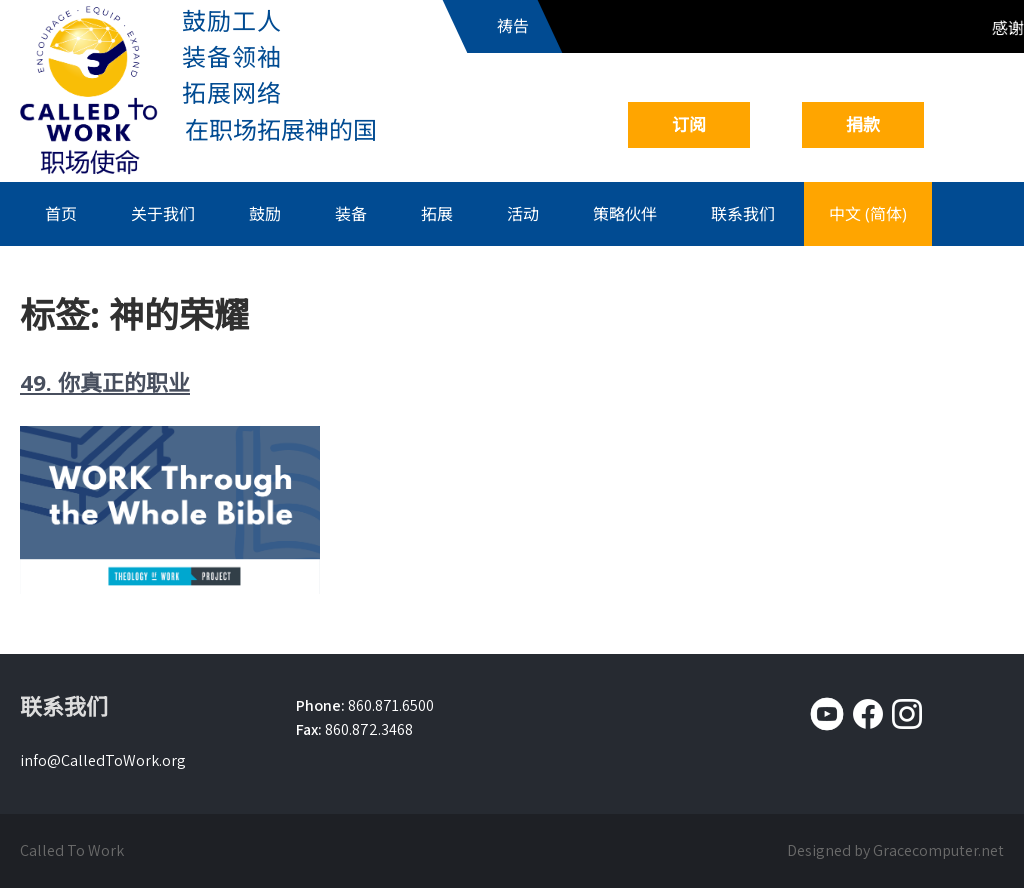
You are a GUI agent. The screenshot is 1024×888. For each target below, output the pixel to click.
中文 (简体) (868, 214)
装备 (351, 214)
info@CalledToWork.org (103, 760)
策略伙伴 (625, 214)
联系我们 (743, 214)
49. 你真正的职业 (105, 382)
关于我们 (163, 214)
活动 (523, 214)
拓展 (437, 214)
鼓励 (265, 214)
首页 (61, 214)
